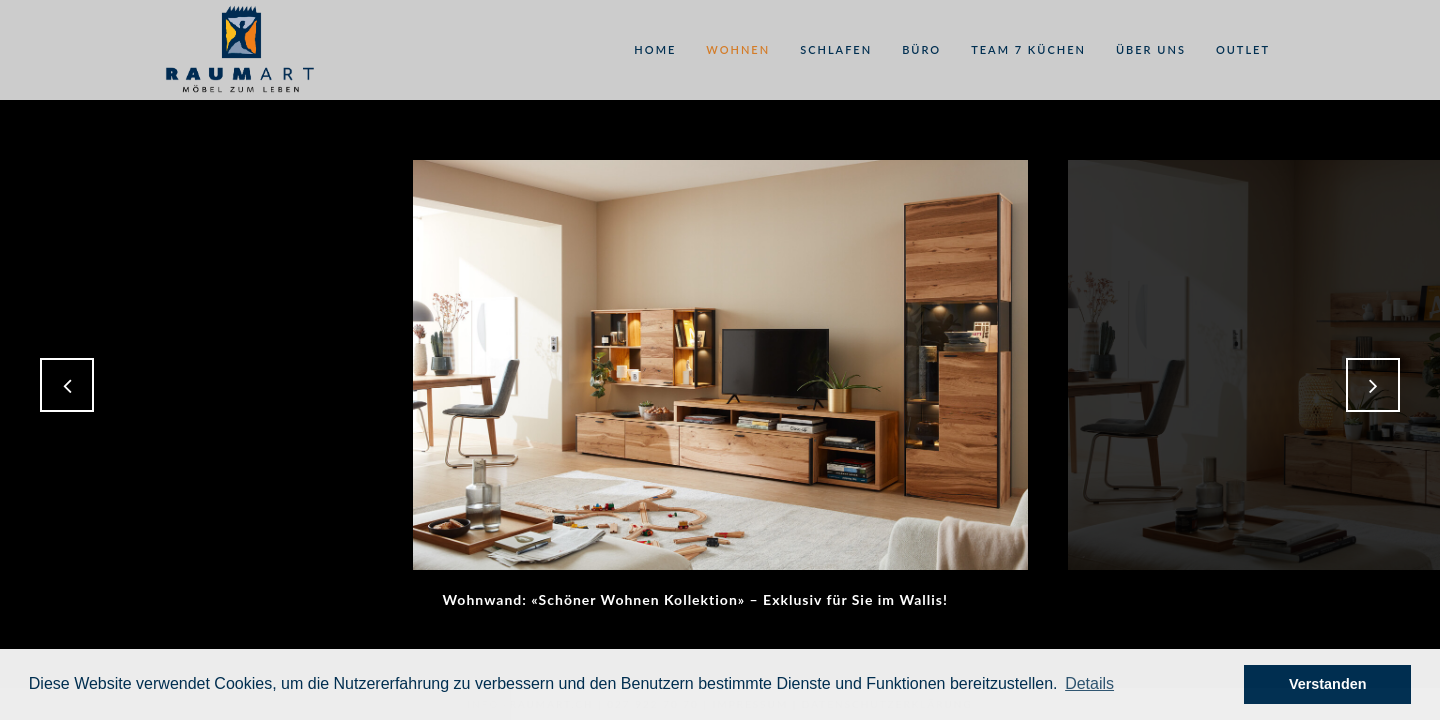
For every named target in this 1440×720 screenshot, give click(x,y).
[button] (1089, 684)
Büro (921, 49)
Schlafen (836, 49)
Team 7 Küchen (1028, 49)
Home (655, 49)
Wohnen (738, 49)
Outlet (1243, 49)
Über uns (1151, 49)
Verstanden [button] (1328, 684)
